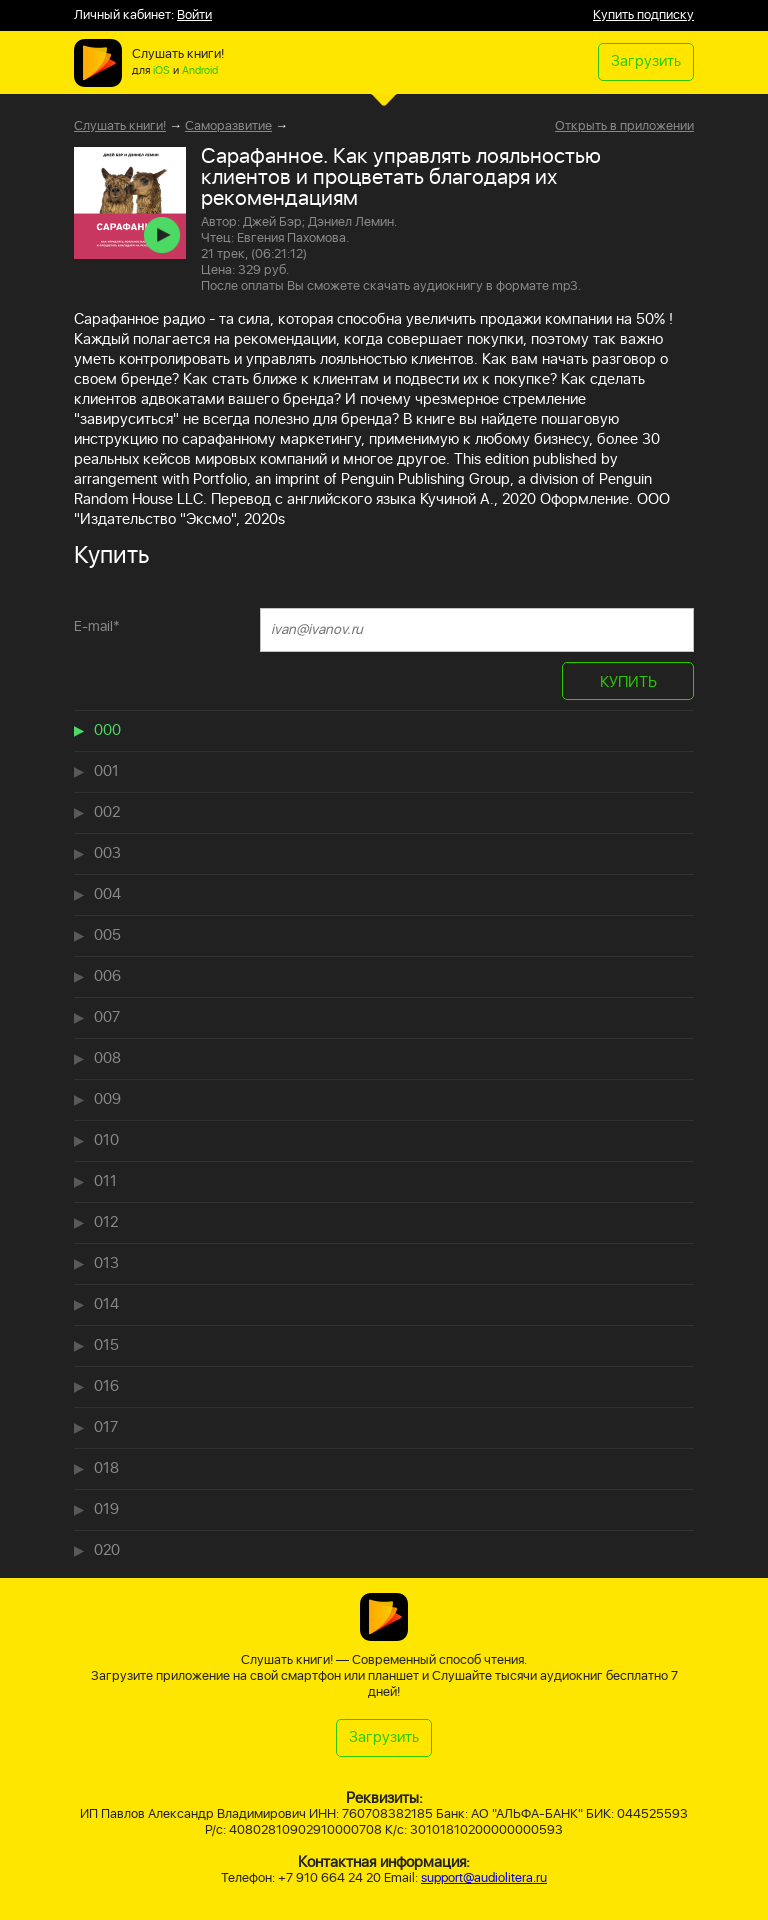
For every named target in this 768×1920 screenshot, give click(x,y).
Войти (194, 15)
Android (200, 71)
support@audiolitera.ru (484, 1878)
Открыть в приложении (624, 127)
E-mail (97, 626)
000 (107, 730)
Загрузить (646, 61)
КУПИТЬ (628, 682)
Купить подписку (643, 15)
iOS (161, 71)
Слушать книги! (120, 126)
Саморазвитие (228, 126)
